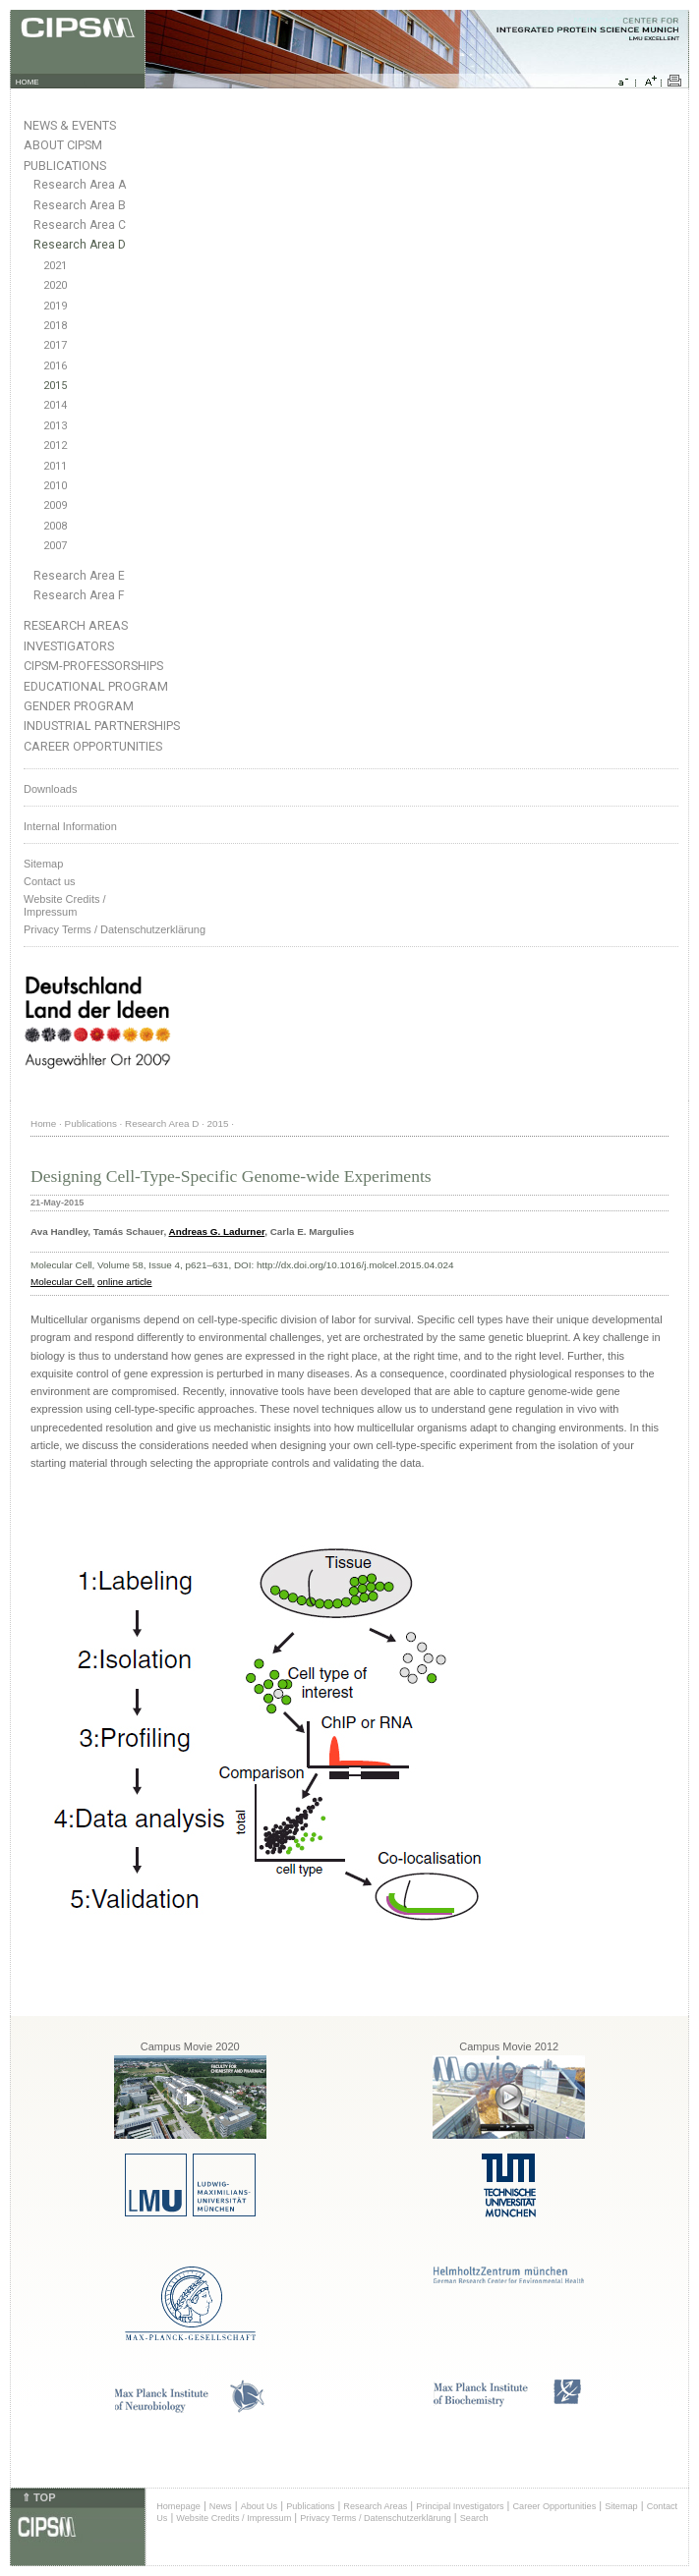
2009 (55, 505)
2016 (55, 366)
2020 (55, 285)
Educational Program (96, 686)
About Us (259, 2506)
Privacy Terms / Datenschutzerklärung (114, 929)
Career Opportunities (93, 746)
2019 (55, 306)
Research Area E (79, 576)
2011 (55, 466)
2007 (55, 545)
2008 (55, 526)
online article (124, 1281)
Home (43, 1123)
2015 (55, 385)
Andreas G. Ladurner (217, 1231)
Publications (65, 165)
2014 (55, 405)
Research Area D (79, 245)
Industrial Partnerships (102, 725)
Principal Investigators (459, 2506)
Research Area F (79, 595)
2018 (55, 325)
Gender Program (79, 706)
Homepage (178, 2506)
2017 (55, 345)
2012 (55, 445)
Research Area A (79, 185)
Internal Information (70, 826)
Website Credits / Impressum (233, 2518)
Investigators (69, 646)
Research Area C (79, 225)
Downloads (50, 789)
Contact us (50, 881)
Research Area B (79, 205)
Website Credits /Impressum (65, 905)
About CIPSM (63, 145)
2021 (55, 265)
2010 (55, 485)
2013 (55, 426)
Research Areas (76, 625)
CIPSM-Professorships (93, 665)
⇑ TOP (38, 2497)
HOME (27, 82)
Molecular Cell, (62, 1281)
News (220, 2506)
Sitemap (43, 863)
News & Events (70, 125)
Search (474, 2518)
